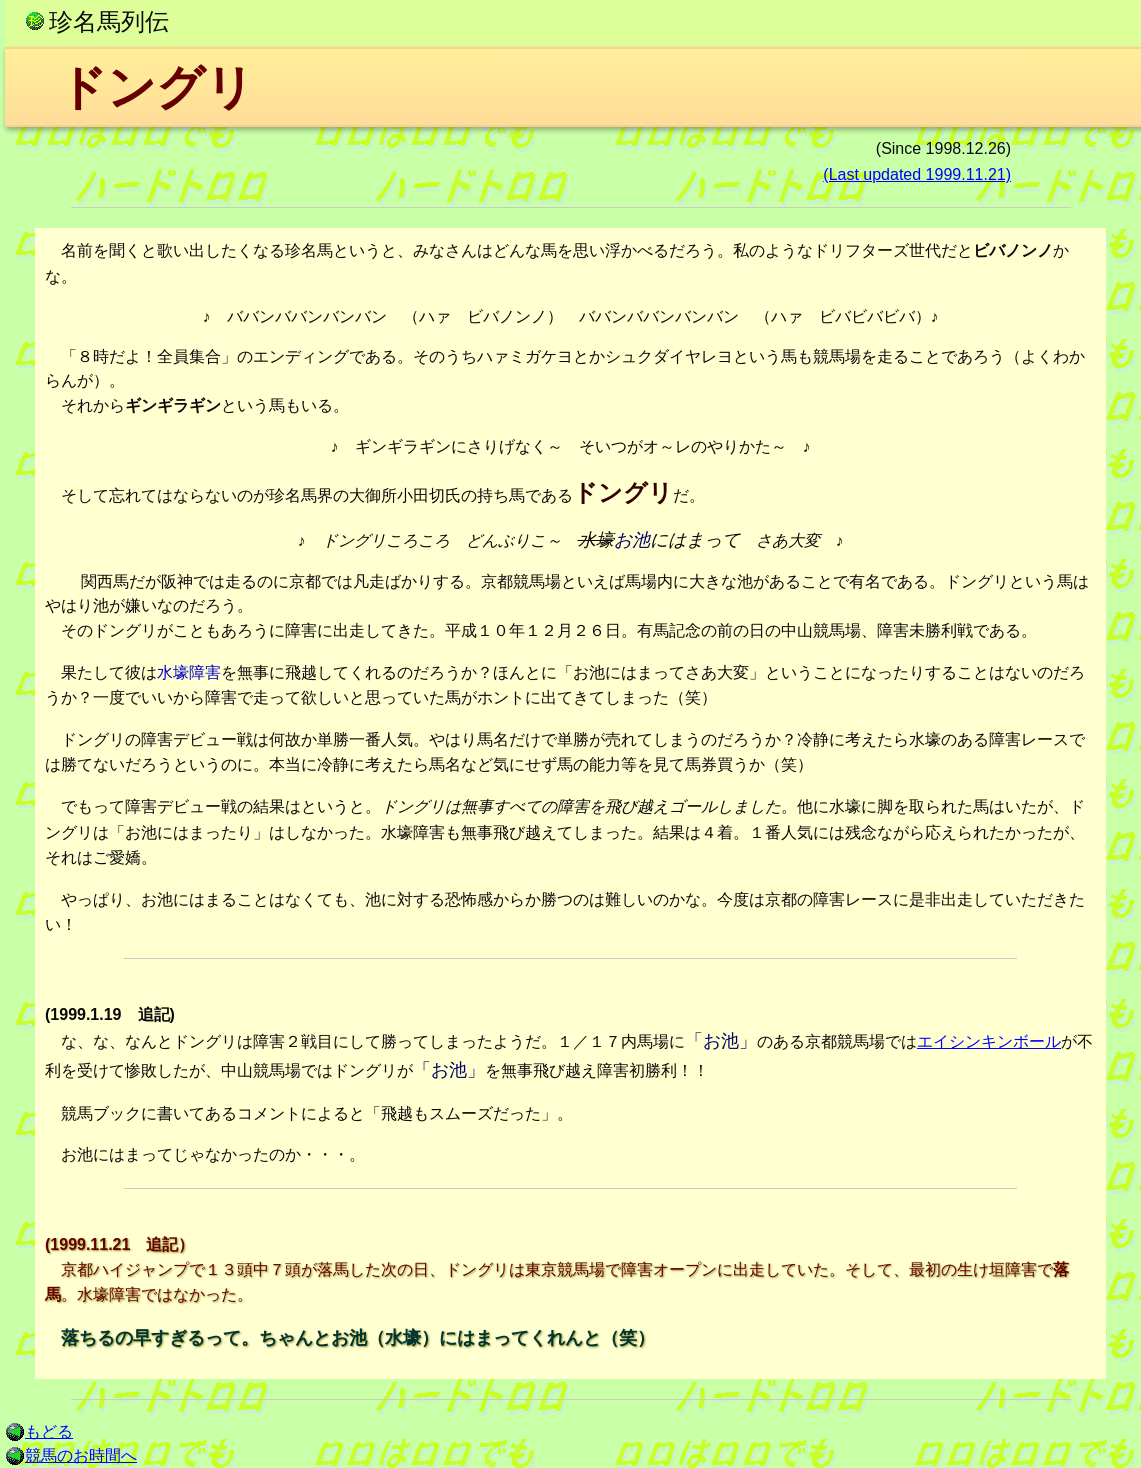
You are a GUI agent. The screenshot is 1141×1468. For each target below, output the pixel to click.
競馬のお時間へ (71, 1455)
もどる (39, 1431)
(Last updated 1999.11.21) (917, 174)
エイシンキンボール (989, 1041)
